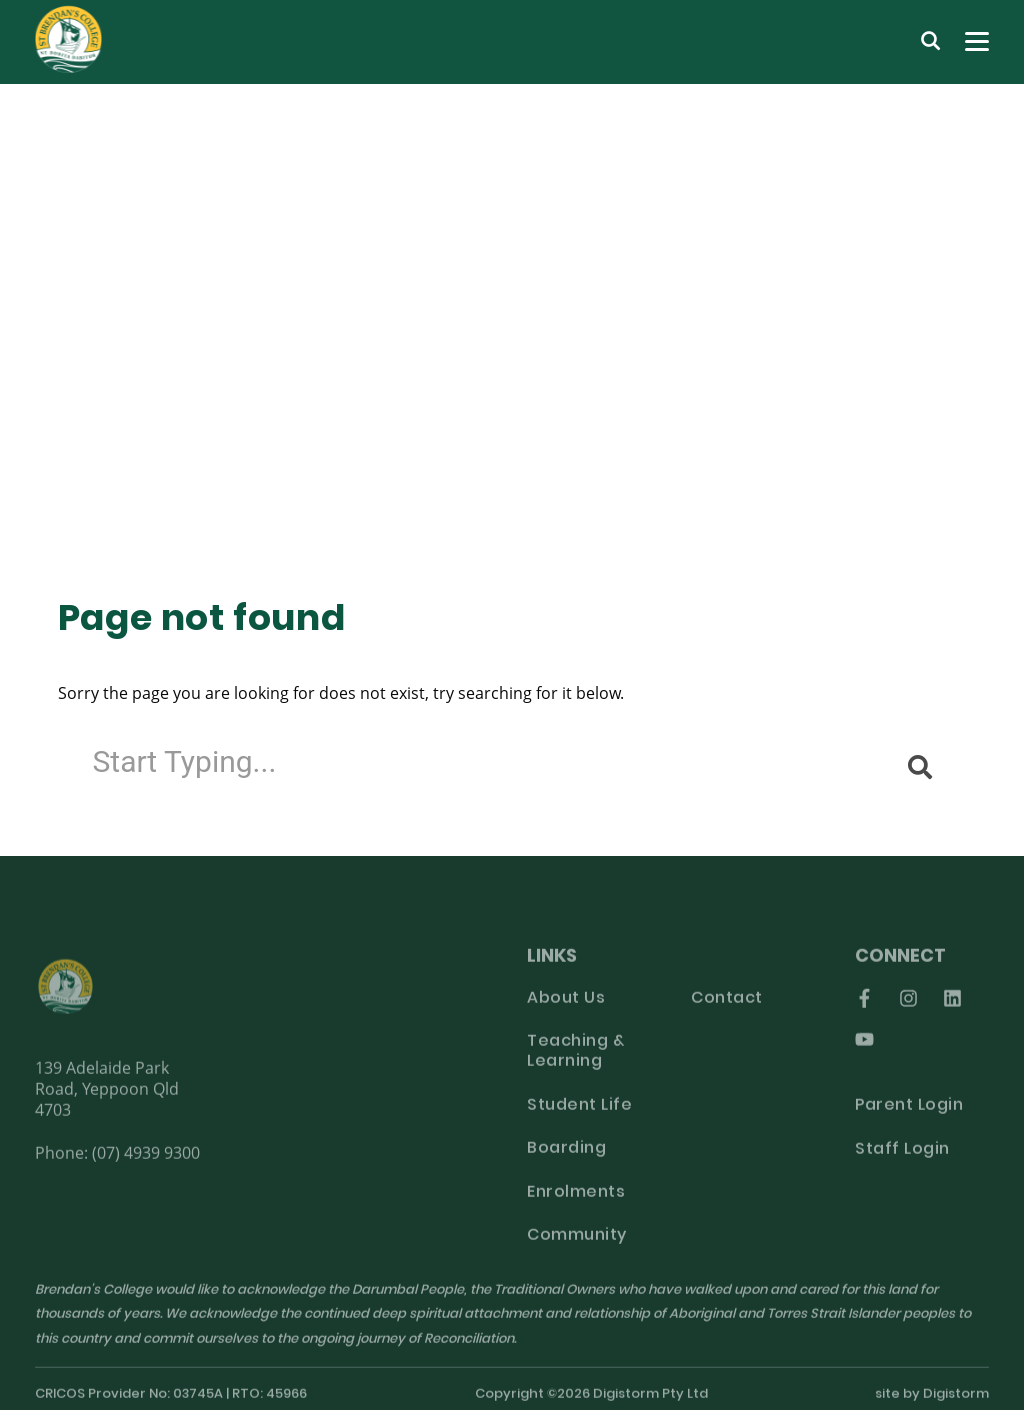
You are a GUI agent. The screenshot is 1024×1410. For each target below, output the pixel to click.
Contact (727, 1006)
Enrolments (576, 1200)
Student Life (579, 1113)
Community (577, 1244)
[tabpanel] (512, 317)
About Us (566, 1006)
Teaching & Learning (575, 1060)
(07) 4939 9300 (146, 1159)
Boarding (566, 1157)
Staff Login (902, 1157)
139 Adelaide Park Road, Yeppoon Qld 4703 (107, 1095)
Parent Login (909, 1114)
